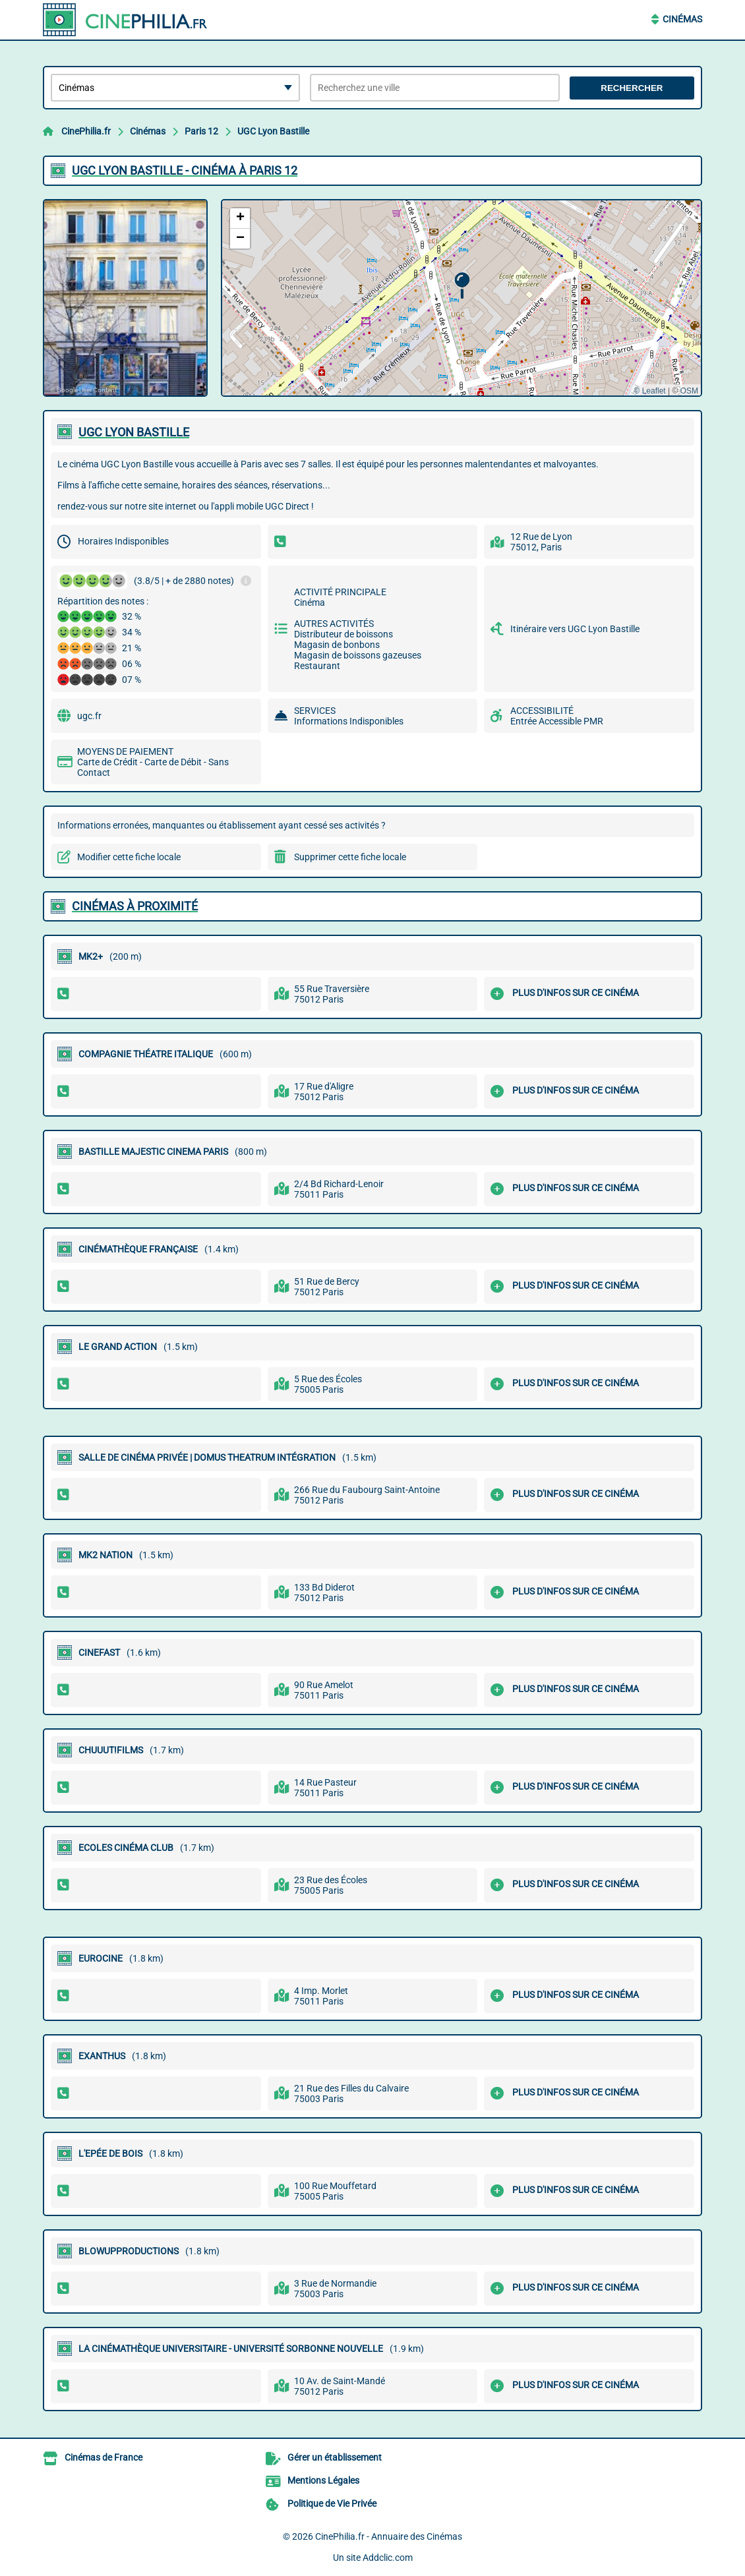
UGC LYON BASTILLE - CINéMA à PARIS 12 (184, 170)
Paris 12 (201, 131)
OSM (689, 390)
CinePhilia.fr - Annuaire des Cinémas (388, 2536)
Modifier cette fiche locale (129, 857)
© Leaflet (649, 390)
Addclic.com (388, 2557)
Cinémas (682, 19)
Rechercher (632, 88)
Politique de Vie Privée (331, 2503)
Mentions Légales (323, 2480)
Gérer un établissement (334, 2457)
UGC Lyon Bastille (273, 131)
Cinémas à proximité (135, 906)
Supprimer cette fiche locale (350, 857)
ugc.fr (89, 716)
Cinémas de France (103, 2457)
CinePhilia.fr (86, 131)
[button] (462, 285)
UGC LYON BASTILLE (133, 432)
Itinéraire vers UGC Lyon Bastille (575, 629)
